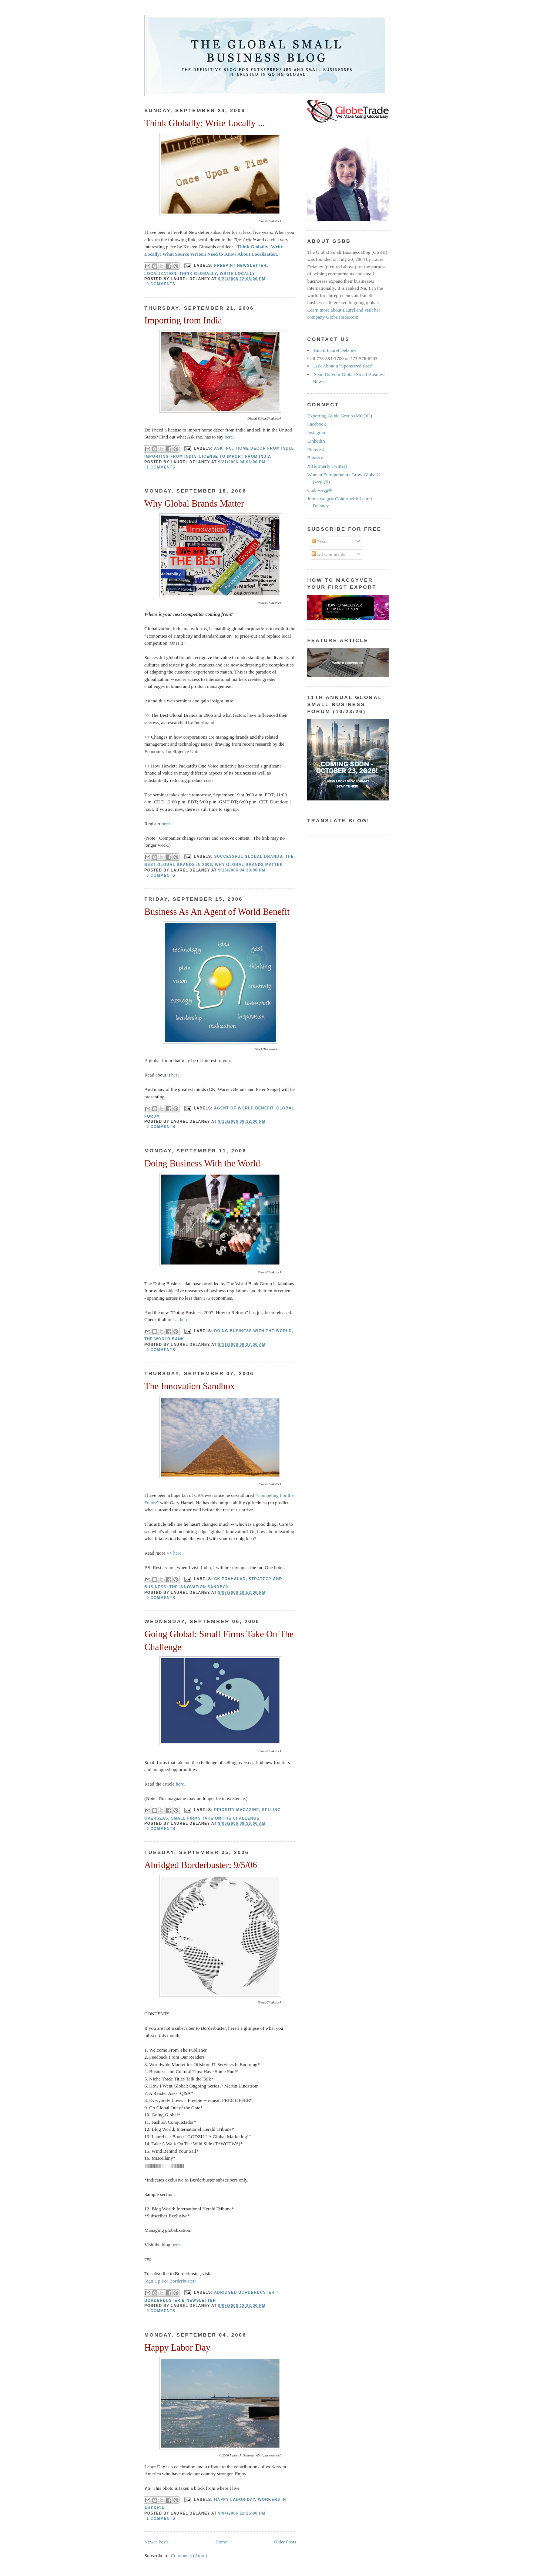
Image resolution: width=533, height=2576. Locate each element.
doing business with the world (253, 1331)
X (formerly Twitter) (327, 466)
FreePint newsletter (240, 265)
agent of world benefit (244, 1108)
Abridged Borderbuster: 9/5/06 (200, 1865)
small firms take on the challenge (215, 1818)
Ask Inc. (224, 448)
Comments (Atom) (189, 2555)
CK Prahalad (230, 1579)
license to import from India (235, 456)
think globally (198, 274)
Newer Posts (156, 2542)
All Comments (328, 554)
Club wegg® (319, 490)
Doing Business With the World (202, 1163)
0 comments (161, 284)
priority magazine (236, 1810)
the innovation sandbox (199, 1587)
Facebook (316, 424)
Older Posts (285, 2542)
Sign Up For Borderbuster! (170, 2281)
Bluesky (315, 457)
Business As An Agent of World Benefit (217, 912)
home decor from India (264, 448)
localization (160, 274)
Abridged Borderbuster (244, 2292)
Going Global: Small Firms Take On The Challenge (219, 1640)
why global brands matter (249, 865)
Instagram (316, 432)
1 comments (161, 467)
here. (229, 437)
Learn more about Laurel (331, 310)
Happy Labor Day (177, 2347)
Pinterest (315, 449)
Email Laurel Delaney (335, 350)
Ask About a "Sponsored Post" (343, 366)
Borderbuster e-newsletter (180, 2300)
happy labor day (234, 2500)
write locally (237, 274)
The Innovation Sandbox (189, 1386)
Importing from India (183, 320)
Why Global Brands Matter (194, 503)
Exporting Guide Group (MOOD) (339, 416)
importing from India (170, 456)
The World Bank (164, 1339)
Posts (320, 541)
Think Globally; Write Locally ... (204, 123)
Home (221, 2542)
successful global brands (248, 856)
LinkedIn (316, 441)
